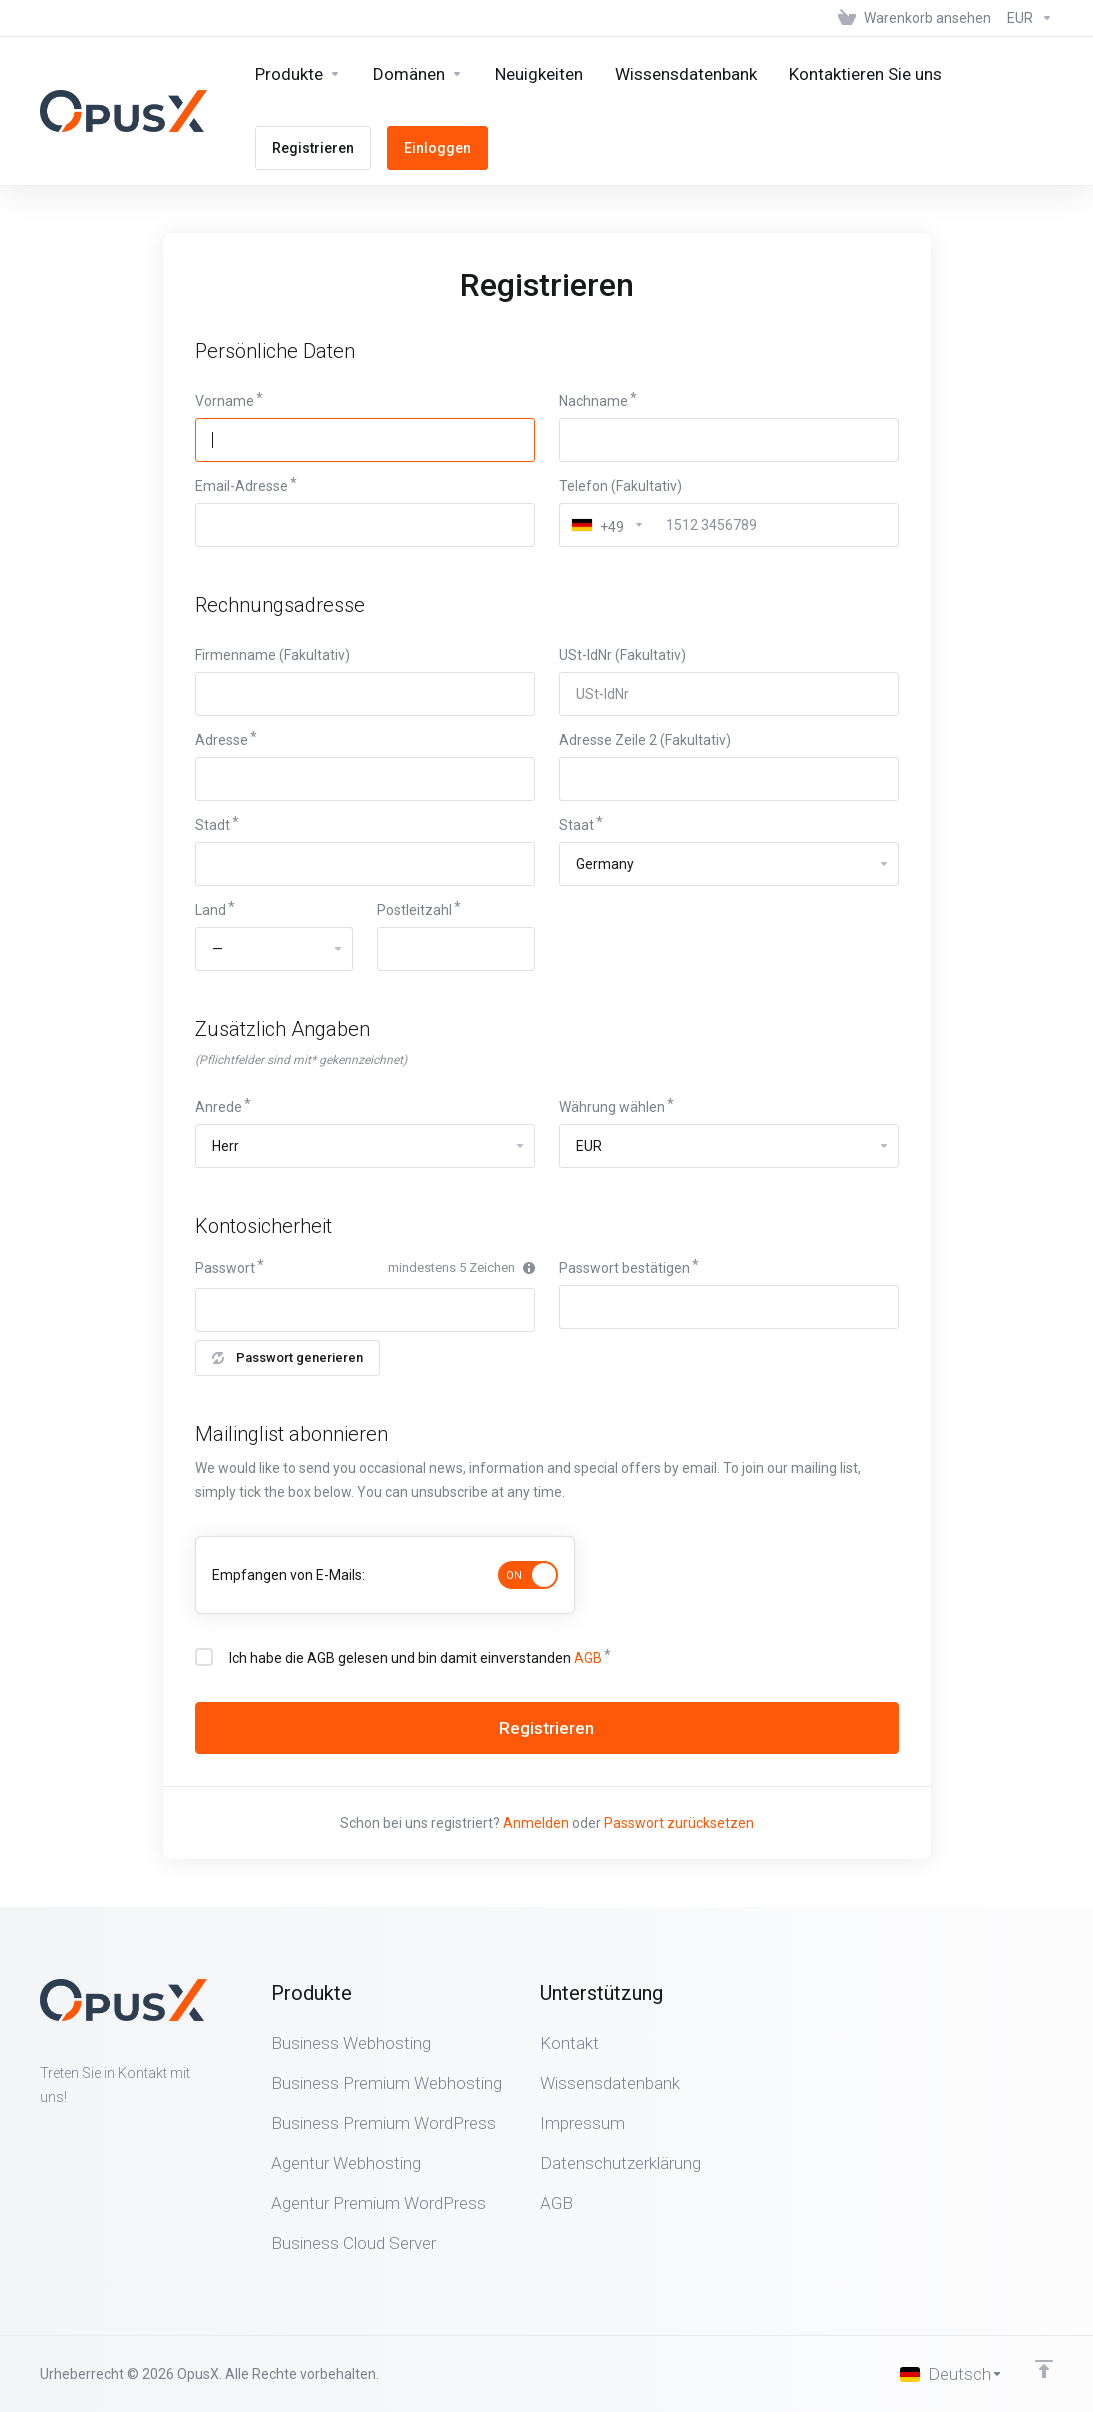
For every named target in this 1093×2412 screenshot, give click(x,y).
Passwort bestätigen (624, 1268)
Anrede (218, 1107)
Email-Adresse (241, 486)
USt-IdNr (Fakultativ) (622, 655)
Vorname (224, 401)
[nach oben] (1044, 2369)
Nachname (593, 401)
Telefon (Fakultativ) (620, 486)
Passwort (225, 1268)
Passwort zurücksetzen (679, 1823)
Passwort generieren (287, 1357)
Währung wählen (612, 1107)
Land (210, 910)
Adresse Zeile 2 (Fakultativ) (645, 740)
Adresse (221, 740)
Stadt (212, 825)
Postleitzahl (414, 910)
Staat (576, 825)
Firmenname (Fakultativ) (272, 655)
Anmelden (536, 1823)
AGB (588, 1658)
